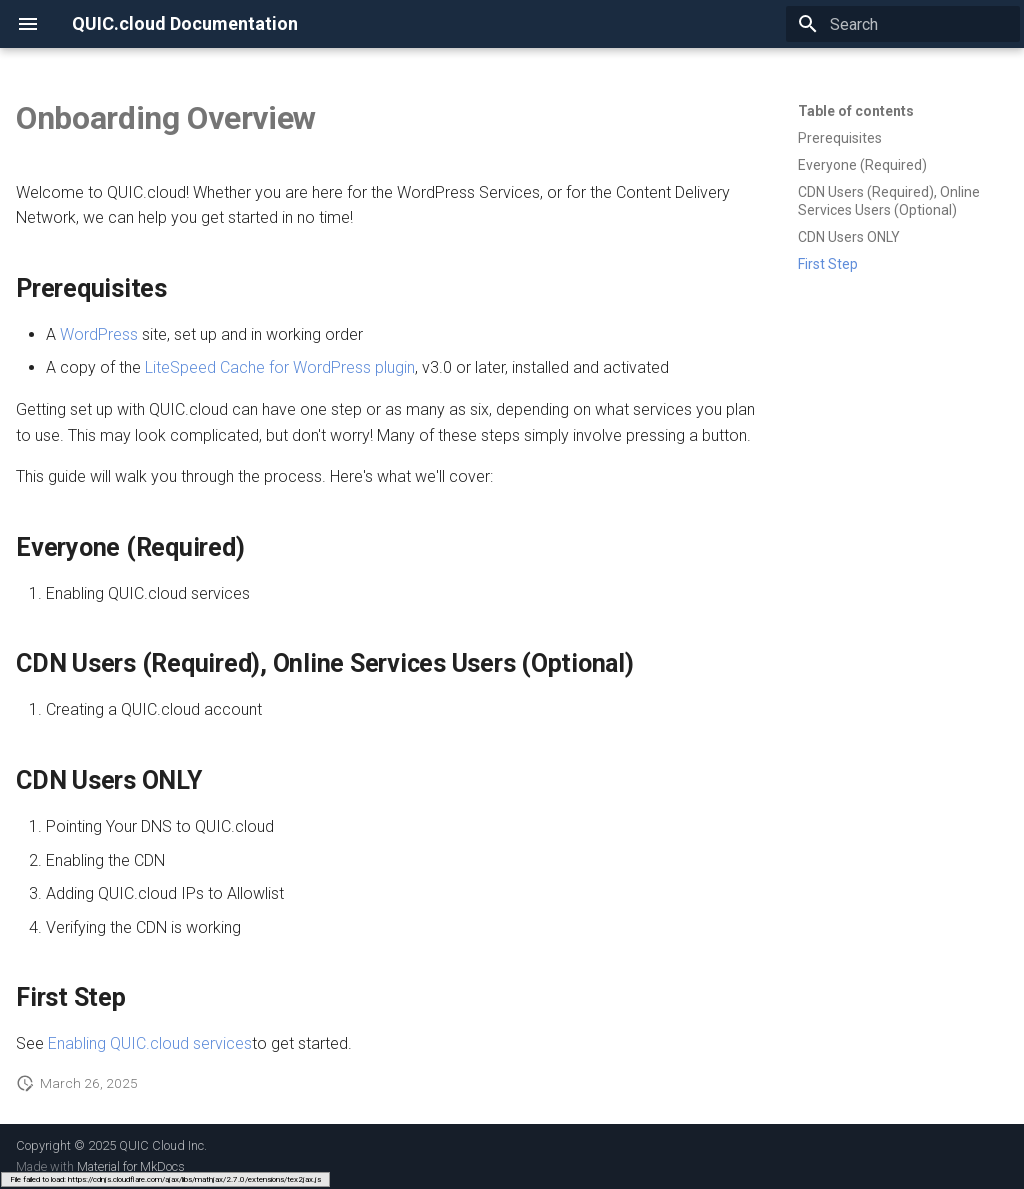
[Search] (903, 24)
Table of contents (856, 111)
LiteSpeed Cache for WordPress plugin (280, 367)
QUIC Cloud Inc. (163, 1145)
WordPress (99, 334)
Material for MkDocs (131, 1166)
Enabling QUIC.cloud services (150, 1043)
